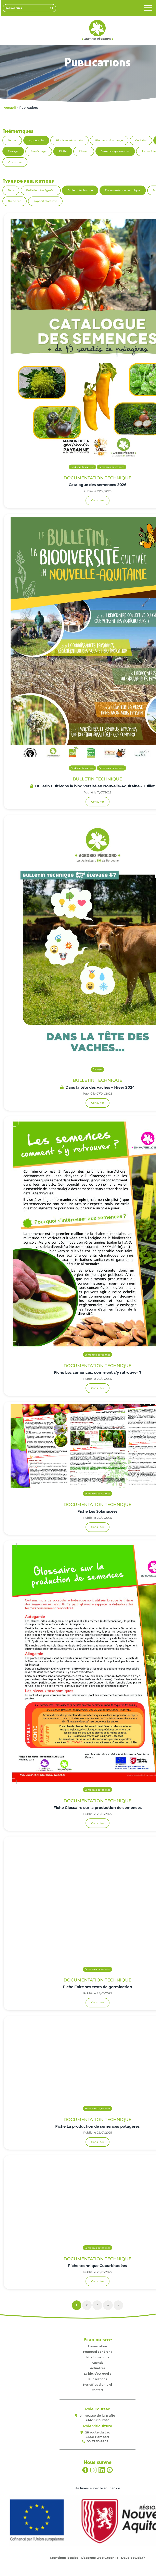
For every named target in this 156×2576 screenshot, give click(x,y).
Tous (11, 190)
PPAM (63, 151)
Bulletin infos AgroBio (40, 190)
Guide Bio (14, 201)
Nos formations (97, 2357)
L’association (97, 2346)
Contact (97, 2390)
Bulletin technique (80, 190)
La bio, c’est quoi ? (97, 2373)
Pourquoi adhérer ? (97, 2352)
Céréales (141, 140)
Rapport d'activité (45, 201)
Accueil (10, 107)
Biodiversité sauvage (109, 140)
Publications (97, 2379)
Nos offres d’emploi (97, 2384)
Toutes (12, 140)
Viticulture (15, 162)
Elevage (13, 151)
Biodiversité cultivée (69, 140)
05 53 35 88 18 (97, 2441)
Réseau (84, 151)
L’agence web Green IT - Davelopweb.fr (113, 2558)
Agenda (98, 2363)
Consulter (97, 500)
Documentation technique (122, 190)
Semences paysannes (115, 151)
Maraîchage (39, 151)
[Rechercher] (51, 8)
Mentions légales (64, 2558)
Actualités (97, 2368)
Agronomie (36, 140)
